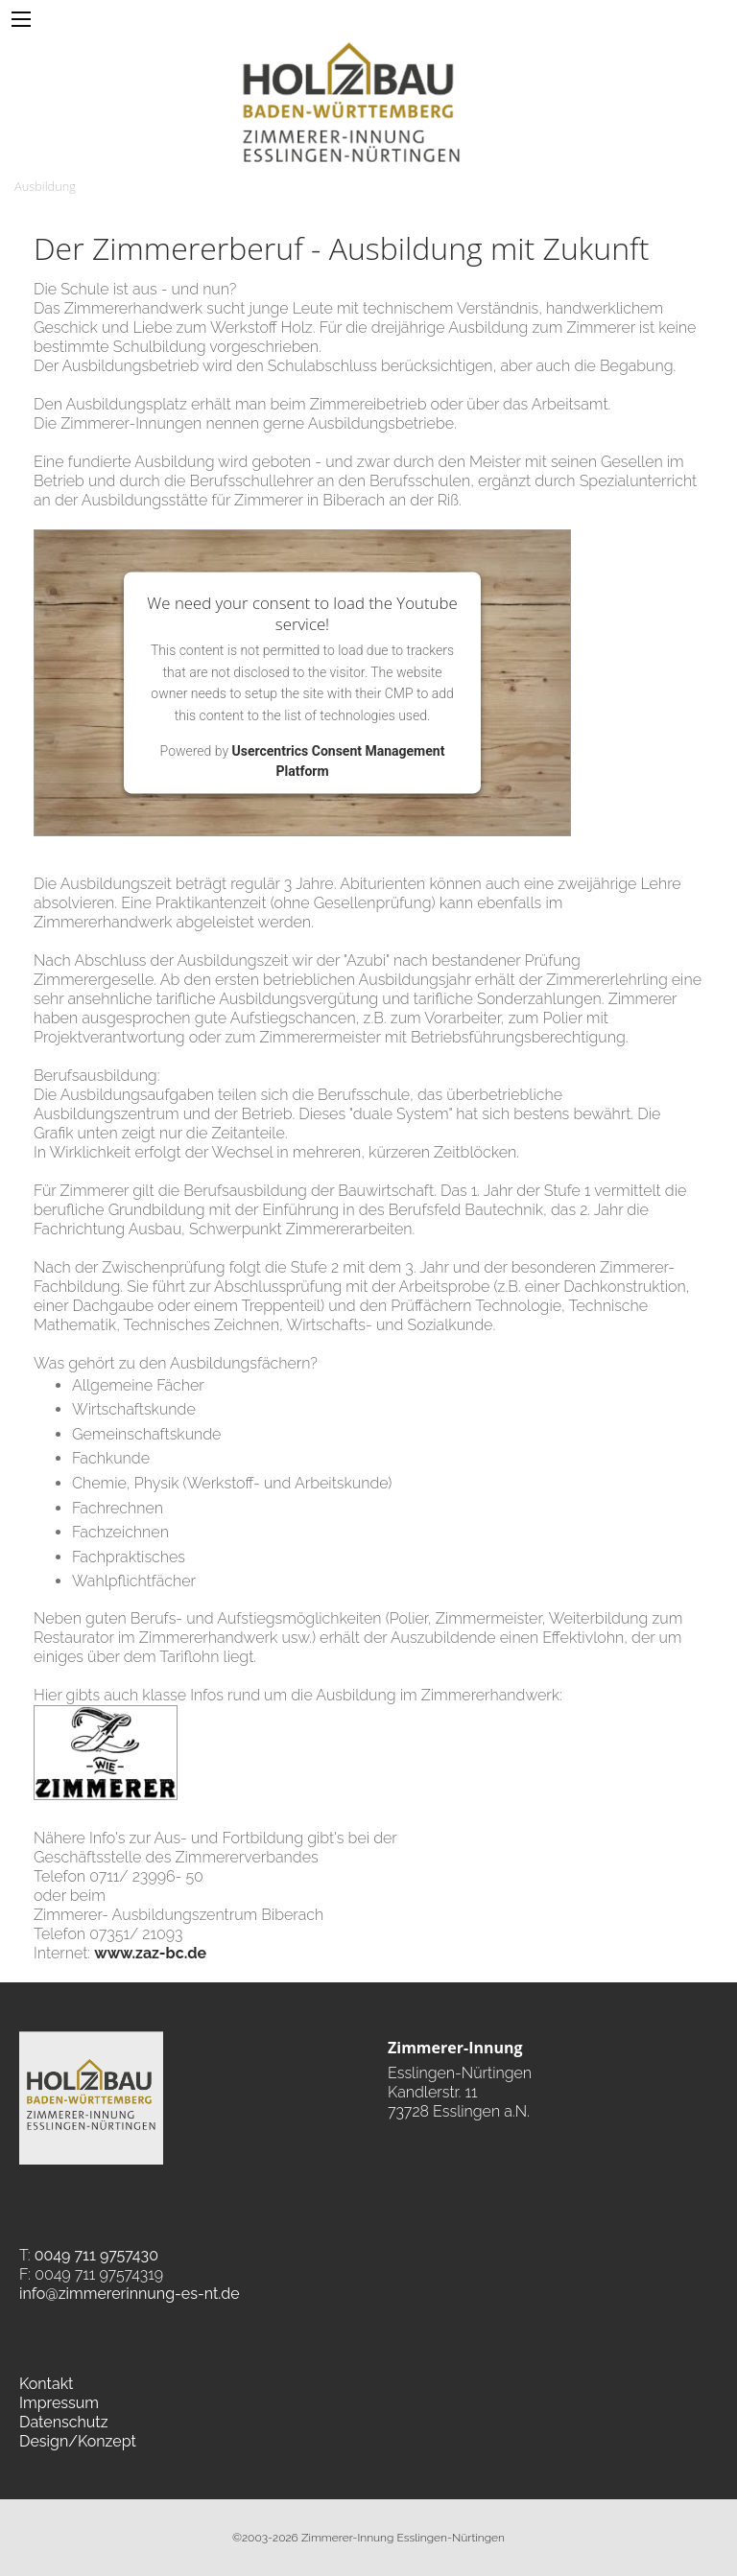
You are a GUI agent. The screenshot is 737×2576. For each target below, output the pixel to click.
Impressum (59, 2403)
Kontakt (46, 2384)
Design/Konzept (77, 2441)
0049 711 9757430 (96, 2255)
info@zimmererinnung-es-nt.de (129, 2293)
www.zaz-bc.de (150, 1953)
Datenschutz (63, 2422)
